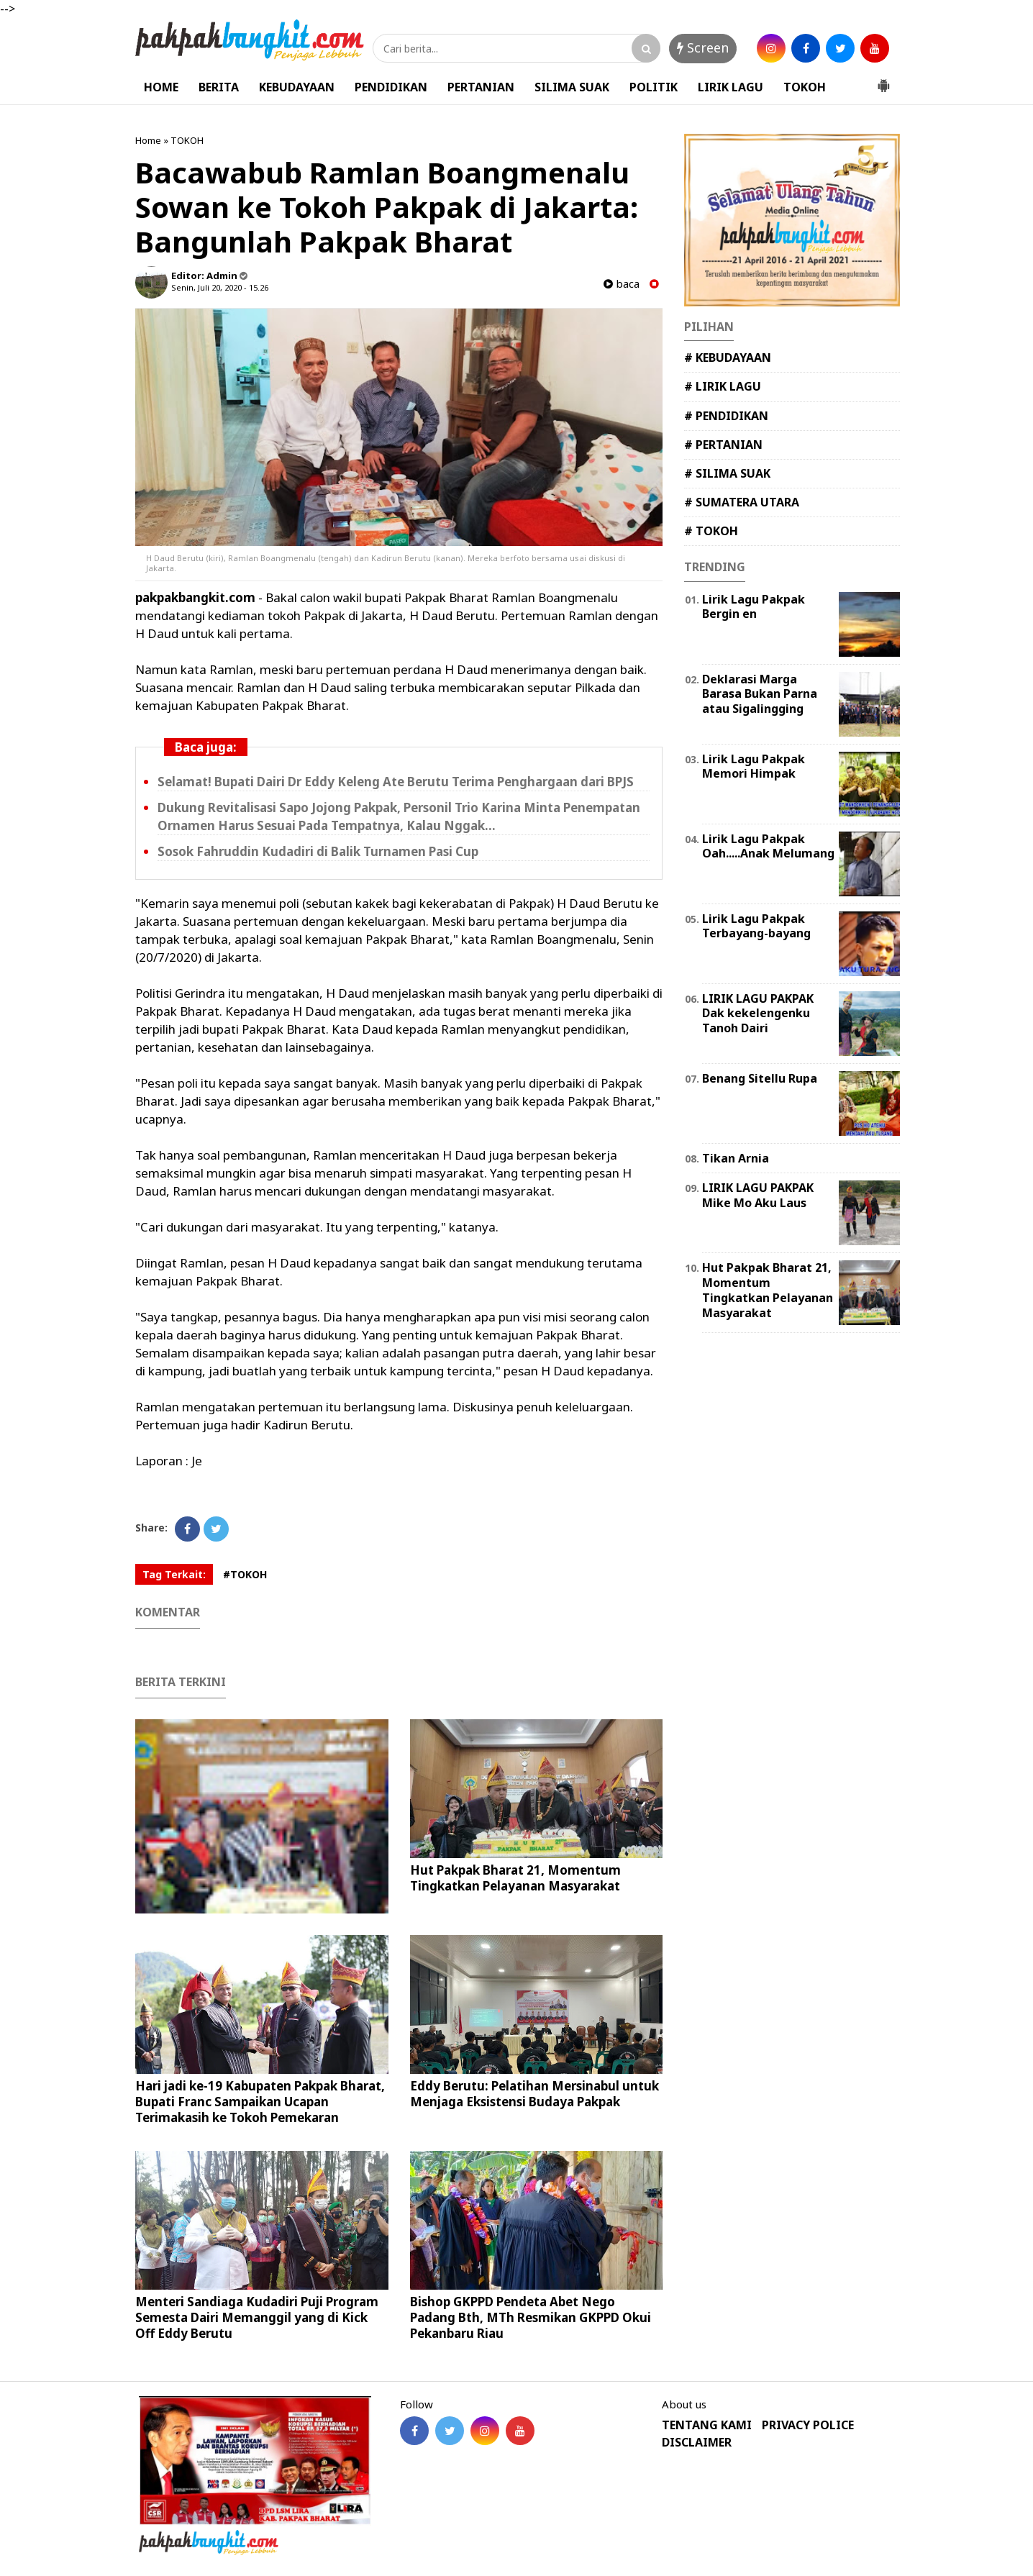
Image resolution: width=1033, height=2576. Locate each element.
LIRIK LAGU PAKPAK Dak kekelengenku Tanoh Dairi (758, 1014)
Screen (703, 47)
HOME (161, 87)
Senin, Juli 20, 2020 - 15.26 (219, 287)
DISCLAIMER (697, 2442)
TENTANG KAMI (707, 2425)
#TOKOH (245, 1574)
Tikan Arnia (735, 1158)
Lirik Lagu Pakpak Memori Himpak (753, 766)
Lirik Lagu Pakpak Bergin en (753, 606)
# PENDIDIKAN (726, 416)
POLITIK (653, 87)
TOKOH (804, 87)
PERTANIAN (480, 87)
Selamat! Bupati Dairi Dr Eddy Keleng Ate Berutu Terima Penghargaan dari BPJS (396, 781)
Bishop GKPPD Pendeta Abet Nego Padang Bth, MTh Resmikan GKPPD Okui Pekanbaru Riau (530, 2317)
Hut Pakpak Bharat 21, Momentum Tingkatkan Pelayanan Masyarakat (515, 1878)
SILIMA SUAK (571, 87)
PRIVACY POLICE (808, 2425)
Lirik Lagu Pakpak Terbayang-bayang (756, 926)
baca (622, 284)
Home (148, 140)
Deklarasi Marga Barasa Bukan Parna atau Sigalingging (759, 694)
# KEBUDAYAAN (727, 357)
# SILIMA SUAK (727, 473)
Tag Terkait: (174, 1574)
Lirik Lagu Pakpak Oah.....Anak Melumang (768, 846)
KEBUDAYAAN (297, 87)
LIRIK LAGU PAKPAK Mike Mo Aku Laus (758, 1195)
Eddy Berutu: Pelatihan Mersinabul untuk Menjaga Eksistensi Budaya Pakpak (534, 2093)
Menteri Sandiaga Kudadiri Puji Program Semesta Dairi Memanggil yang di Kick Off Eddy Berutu (256, 2317)
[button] (883, 80)
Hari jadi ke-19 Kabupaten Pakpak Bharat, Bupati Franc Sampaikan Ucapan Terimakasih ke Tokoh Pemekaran (260, 2101)
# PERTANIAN (723, 444)
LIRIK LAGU (730, 87)
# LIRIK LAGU (722, 386)
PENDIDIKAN (391, 87)
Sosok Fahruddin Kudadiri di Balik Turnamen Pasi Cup (318, 851)
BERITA (219, 87)
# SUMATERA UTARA (741, 502)
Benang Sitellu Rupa (759, 1078)
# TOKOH (711, 531)
